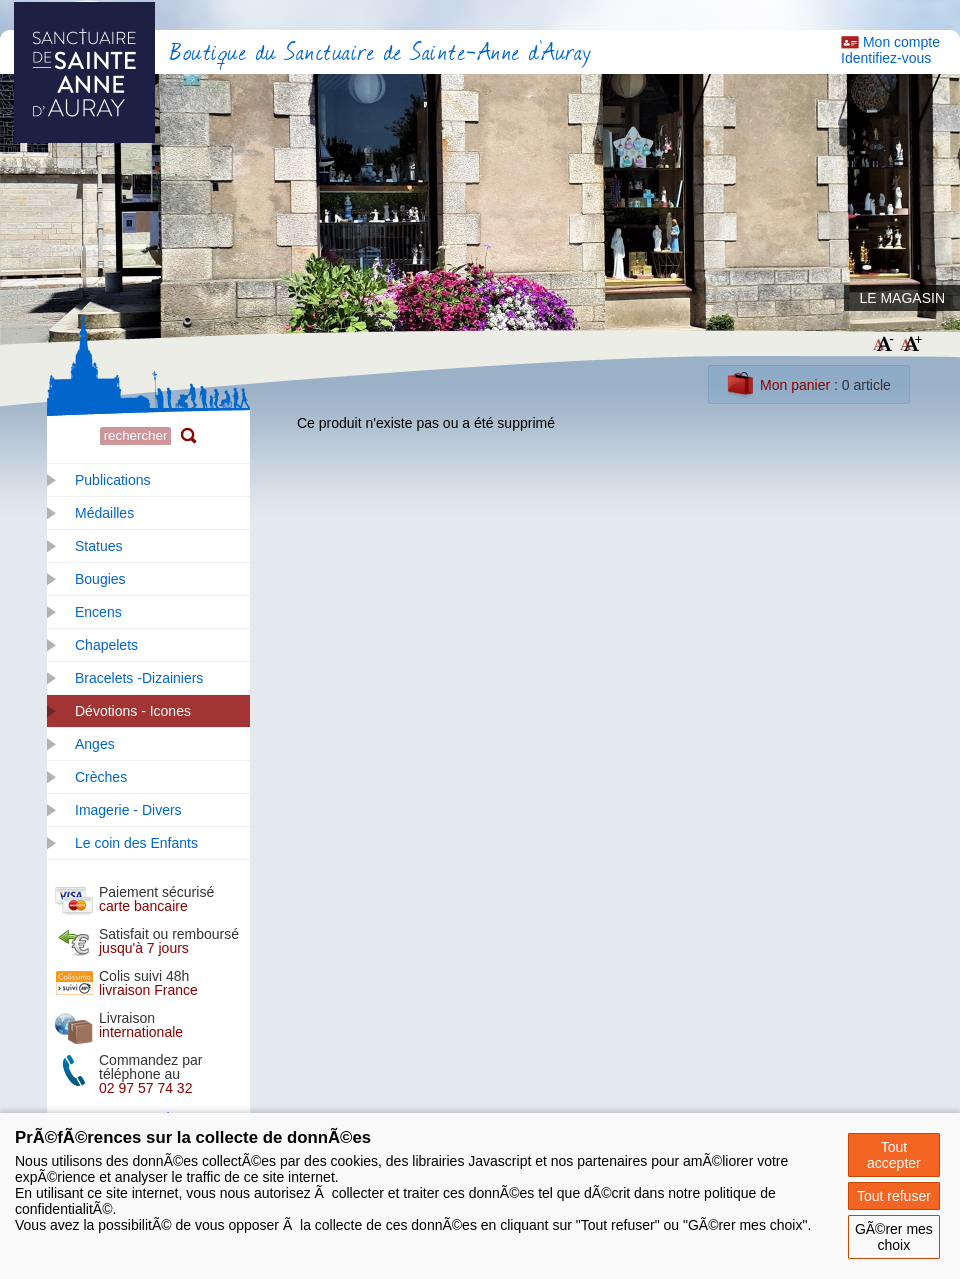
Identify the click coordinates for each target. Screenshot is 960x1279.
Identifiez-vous (886, 58)
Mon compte (901, 42)
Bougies (100, 579)
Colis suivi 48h (148, 983)
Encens (98, 612)
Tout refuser (894, 1196)
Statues (98, 546)
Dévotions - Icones (133, 711)
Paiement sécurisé (156, 899)
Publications (113, 480)
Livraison (141, 1025)
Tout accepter (894, 1155)
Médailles (104, 513)
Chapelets (106, 645)
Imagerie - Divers (128, 810)
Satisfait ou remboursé (169, 941)
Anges (95, 744)
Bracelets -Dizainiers (139, 678)
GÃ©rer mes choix (894, 1237)
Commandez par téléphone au (151, 1074)
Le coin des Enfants (136, 843)
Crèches (101, 777)
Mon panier (795, 385)
